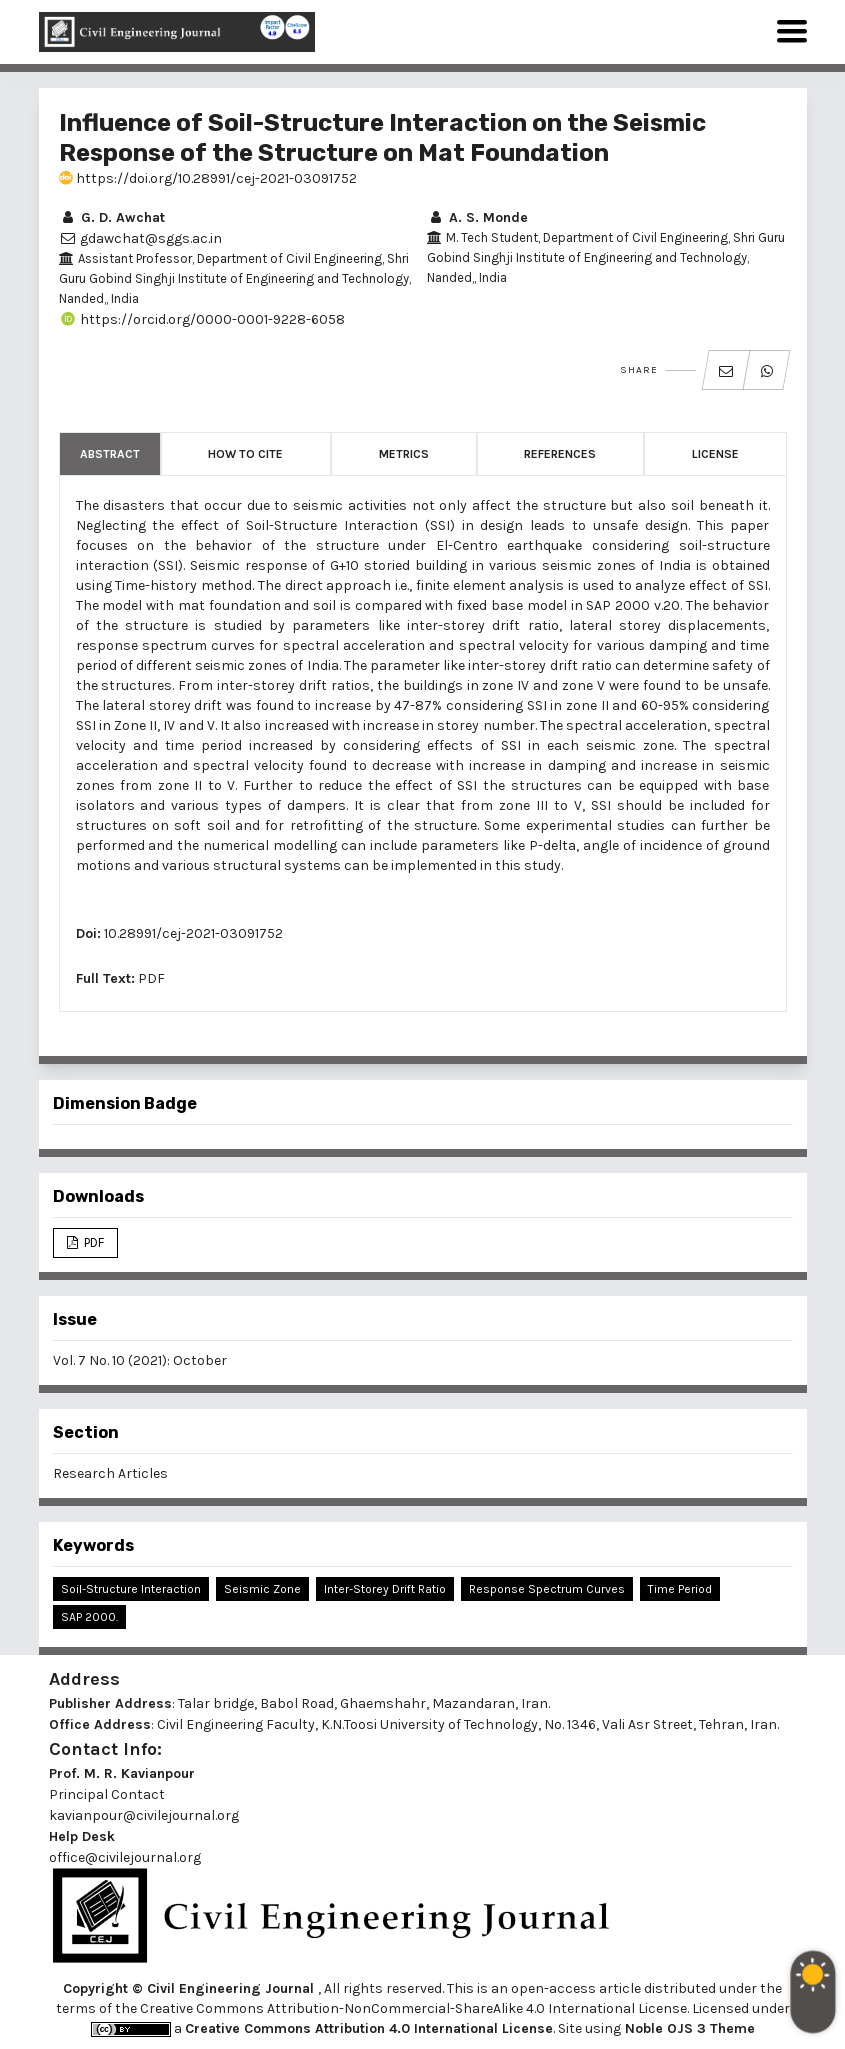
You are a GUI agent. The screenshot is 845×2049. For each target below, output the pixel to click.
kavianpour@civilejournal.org (144, 1815)
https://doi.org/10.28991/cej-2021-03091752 (208, 178)
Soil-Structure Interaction (131, 1589)
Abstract (110, 454)
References (560, 454)
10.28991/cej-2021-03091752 (193, 933)
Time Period (680, 1589)
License (715, 454)
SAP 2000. (89, 1617)
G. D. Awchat (112, 217)
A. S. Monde (477, 217)
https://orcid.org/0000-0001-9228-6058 (202, 319)
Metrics (404, 454)
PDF (151, 978)
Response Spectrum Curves (547, 1589)
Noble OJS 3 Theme (688, 2028)
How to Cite (245, 454)
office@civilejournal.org (125, 1857)
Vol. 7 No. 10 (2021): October (140, 1360)
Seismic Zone (262, 1589)
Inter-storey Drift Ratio (385, 1589)
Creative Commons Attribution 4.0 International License (369, 2028)
